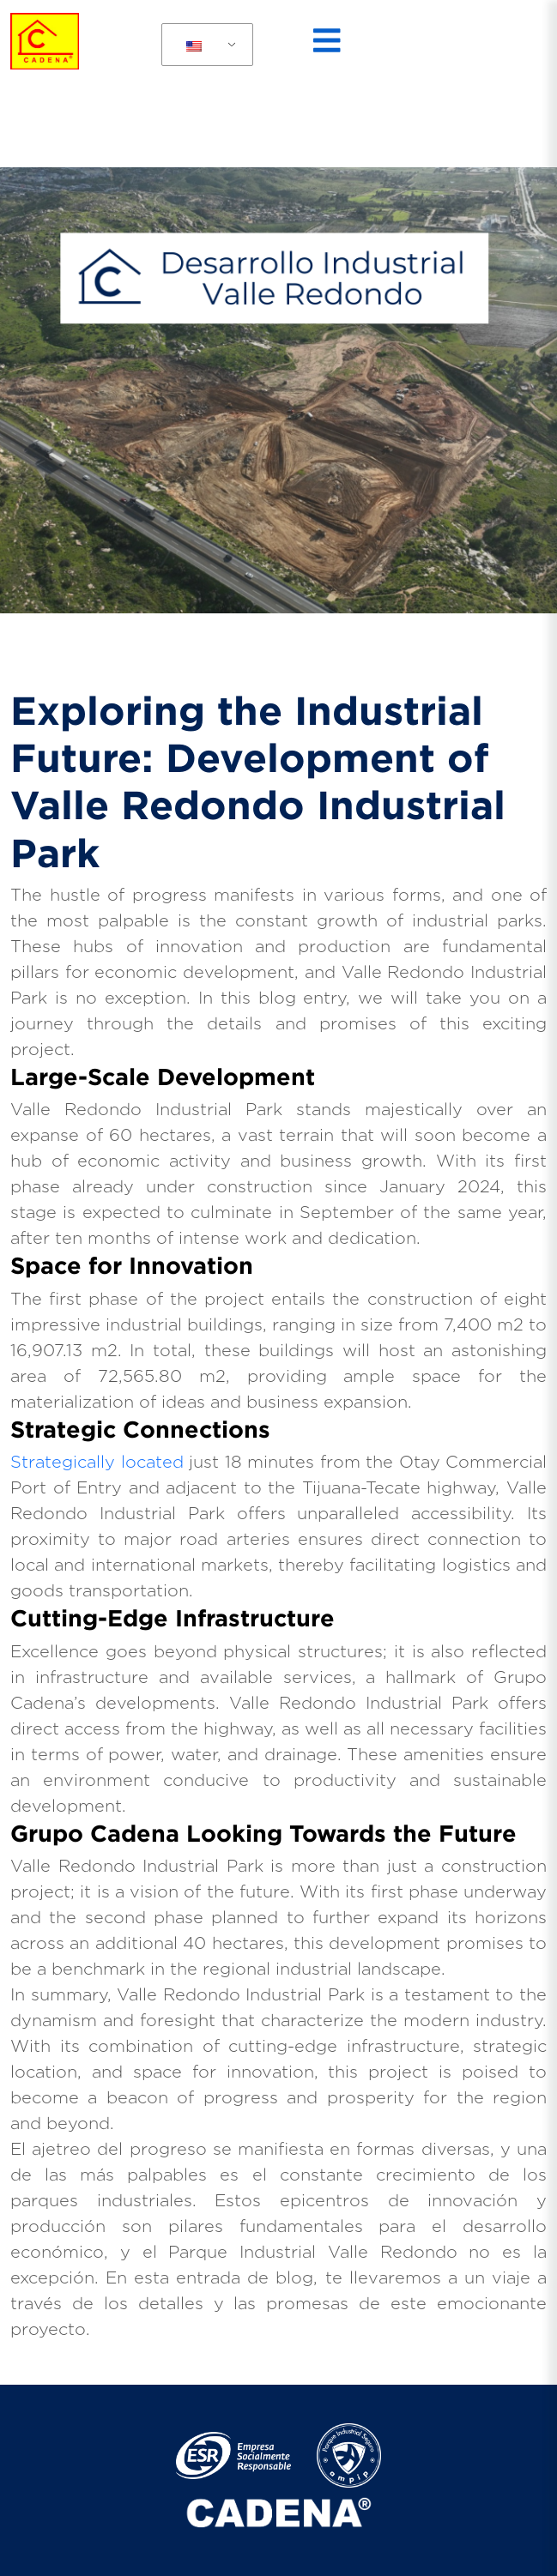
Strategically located (97, 1462)
